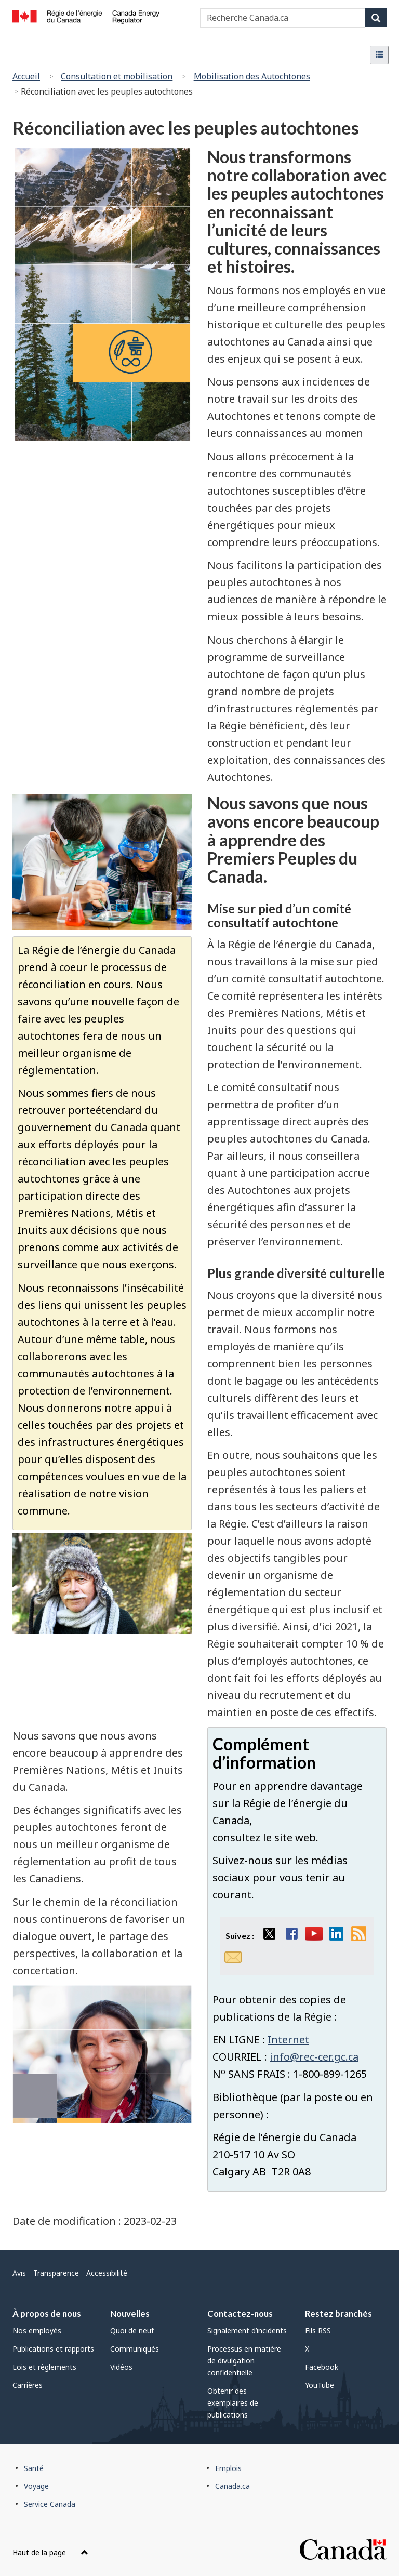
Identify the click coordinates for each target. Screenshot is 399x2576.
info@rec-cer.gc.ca (314, 2057)
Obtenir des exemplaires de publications (232, 2403)
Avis (19, 2273)
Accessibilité (106, 2273)
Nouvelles (130, 2313)
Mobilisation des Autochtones (252, 76)
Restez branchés (338, 2313)
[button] (379, 55)
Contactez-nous (240, 2313)
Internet (288, 2040)
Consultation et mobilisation (116, 76)
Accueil (26, 76)
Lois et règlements (44, 2367)
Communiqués (134, 2349)
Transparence (56, 2273)
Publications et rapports (53, 2349)
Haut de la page (50, 2552)
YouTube (319, 2385)
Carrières (27, 2385)
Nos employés (36, 2330)
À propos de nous (46, 2313)
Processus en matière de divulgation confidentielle (244, 2361)
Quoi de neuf (132, 2330)
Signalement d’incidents (247, 2330)
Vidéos (121, 2367)
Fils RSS (318, 2330)
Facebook (321, 2367)
